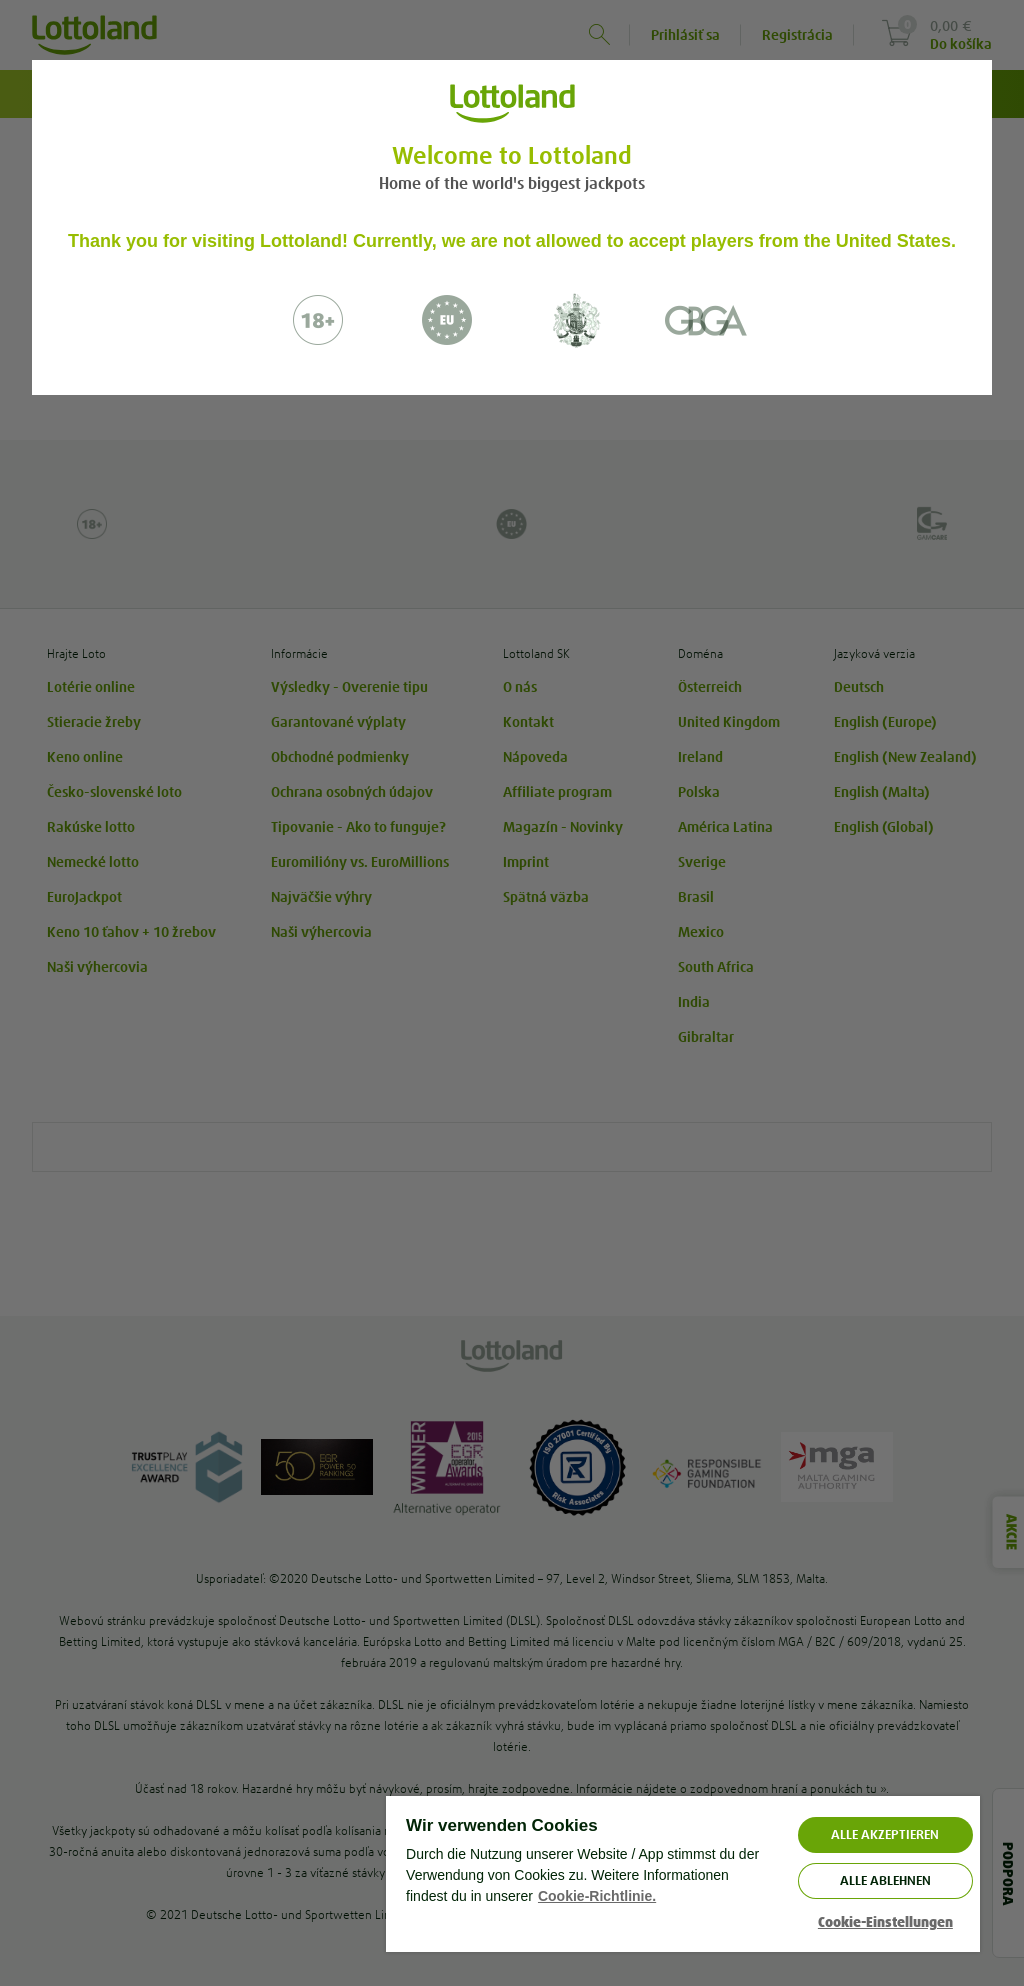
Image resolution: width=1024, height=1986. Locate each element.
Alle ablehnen (885, 1880)
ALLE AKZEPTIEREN (885, 1834)
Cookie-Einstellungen (885, 1922)
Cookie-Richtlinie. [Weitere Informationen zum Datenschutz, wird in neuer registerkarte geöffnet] (597, 1896)
